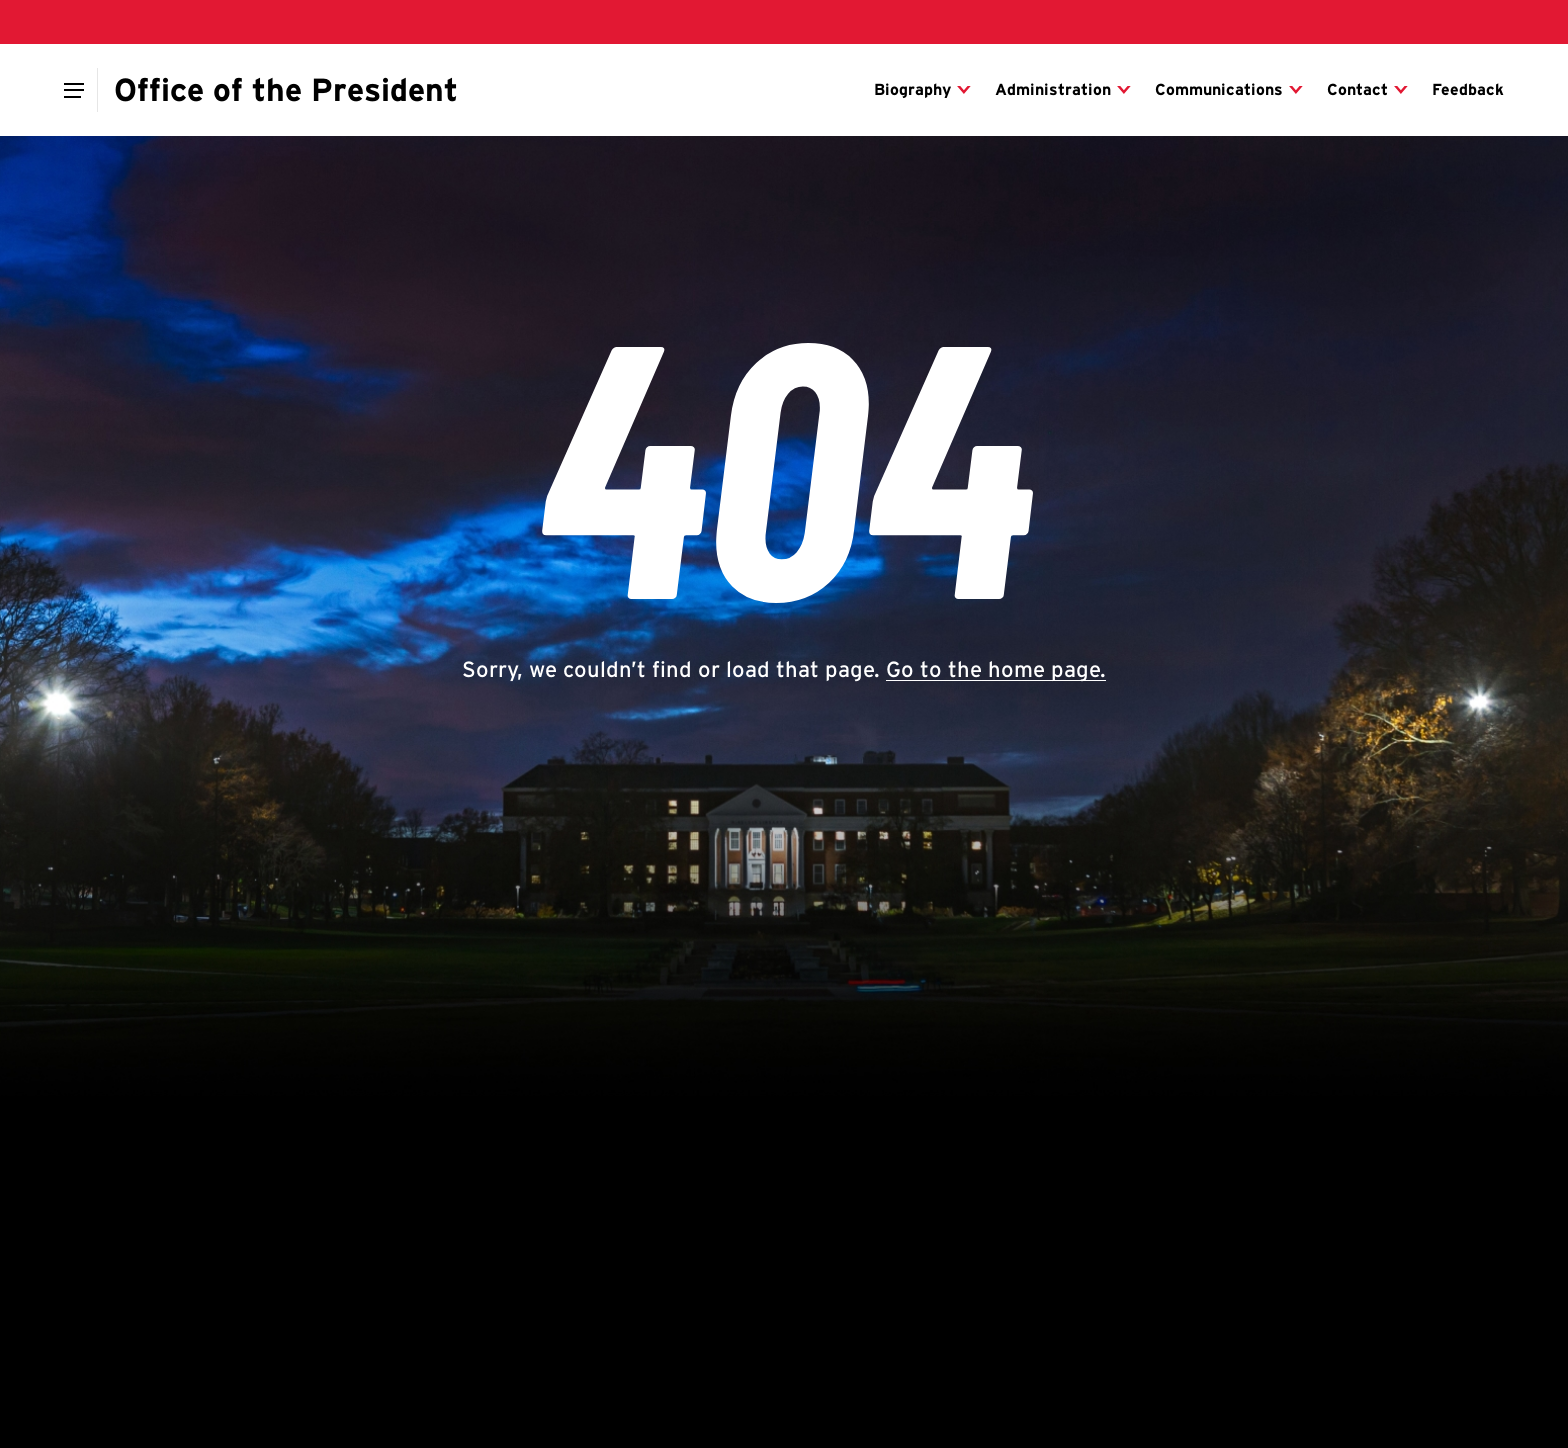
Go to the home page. (996, 669)
